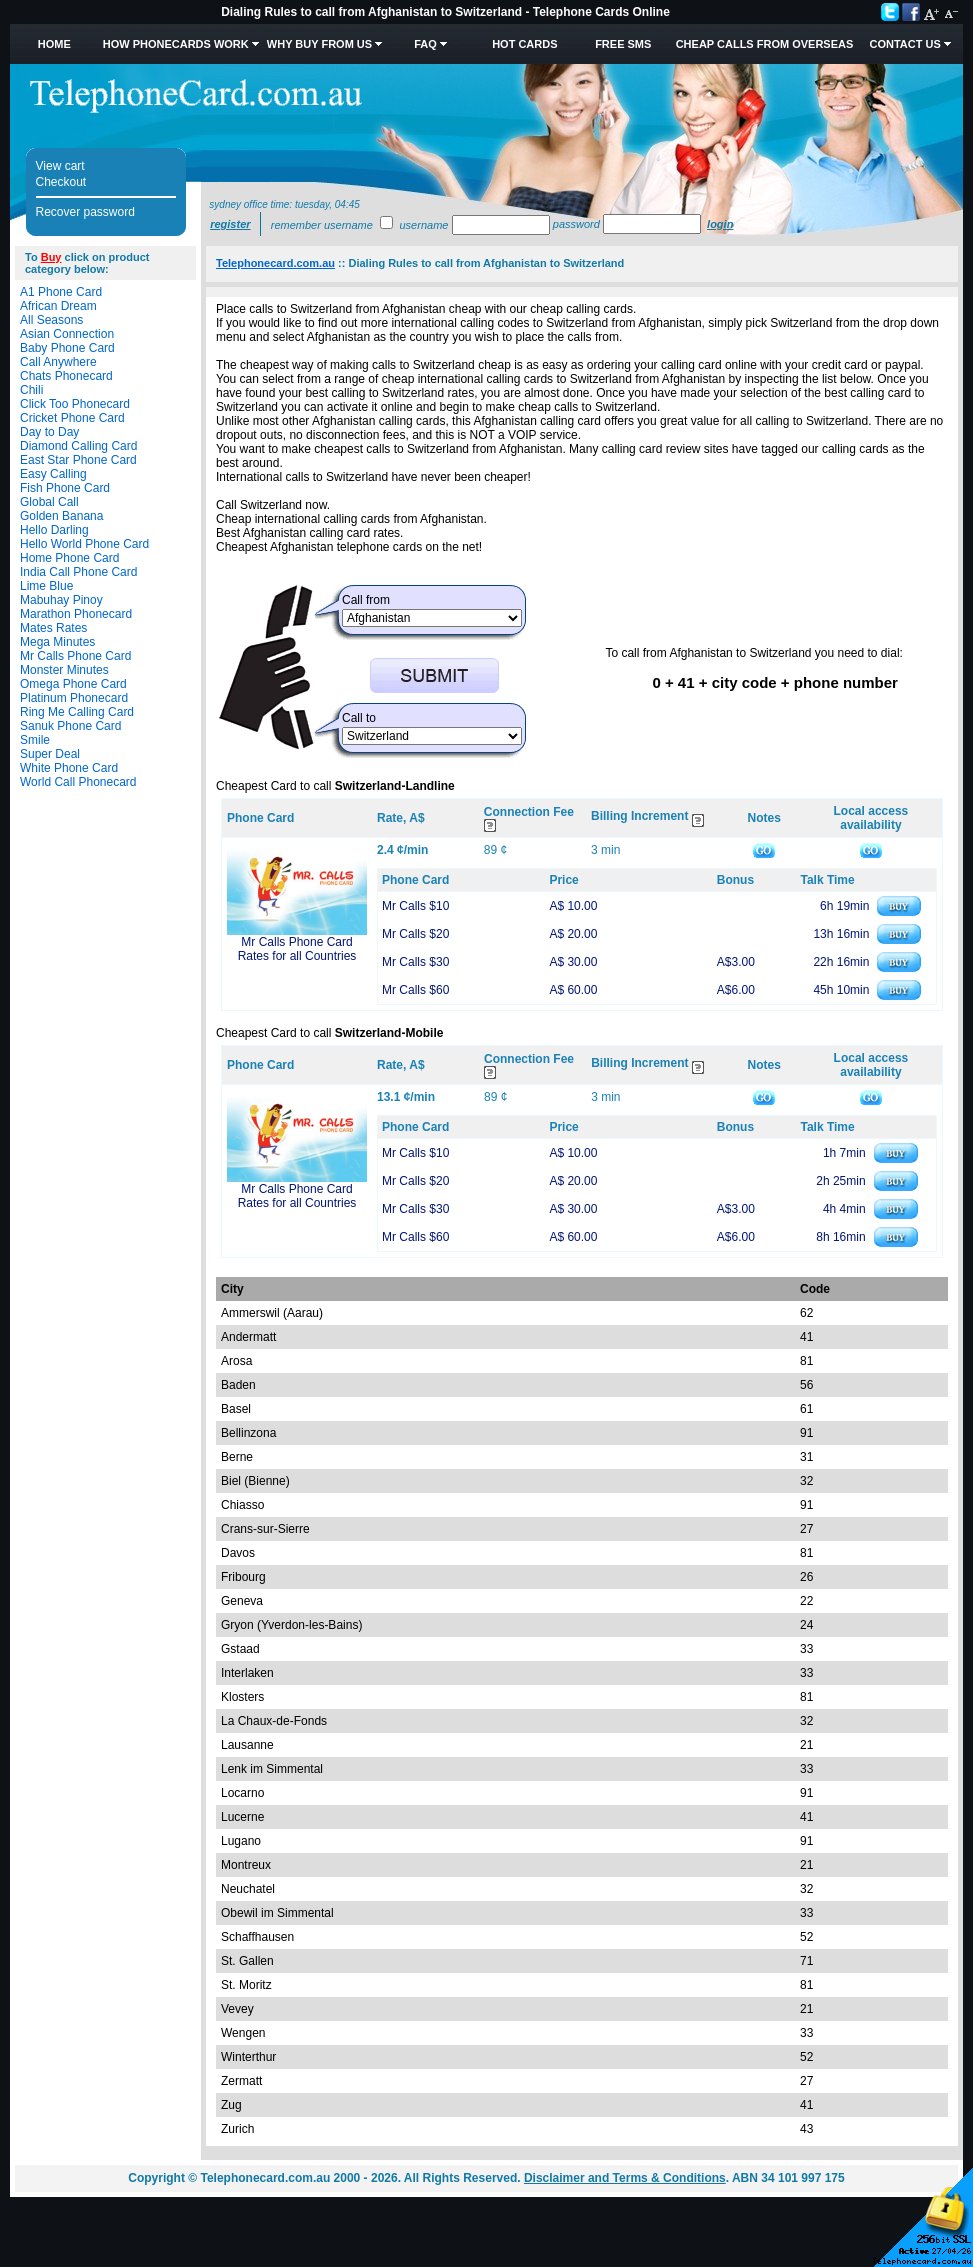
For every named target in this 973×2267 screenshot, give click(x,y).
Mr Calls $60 (415, 990)
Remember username (322, 225)
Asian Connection (67, 334)
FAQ (425, 44)
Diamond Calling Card (78, 446)
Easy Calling (53, 474)
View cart (60, 166)
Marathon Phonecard (76, 614)
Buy (51, 257)
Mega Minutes (57, 642)
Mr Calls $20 (415, 934)
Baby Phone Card (67, 348)
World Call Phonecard (78, 782)
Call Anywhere (58, 362)
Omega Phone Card (73, 684)
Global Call (49, 502)
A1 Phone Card (61, 292)
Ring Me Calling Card (77, 712)
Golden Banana (61, 516)
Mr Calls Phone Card (75, 656)
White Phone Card (69, 768)
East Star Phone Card (78, 460)
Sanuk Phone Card (70, 726)
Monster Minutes (64, 670)
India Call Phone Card (78, 572)
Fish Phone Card (65, 488)
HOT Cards (524, 44)
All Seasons (51, 320)
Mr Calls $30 (415, 962)
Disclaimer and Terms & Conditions (625, 2178)
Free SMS (623, 44)
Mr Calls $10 (415, 906)
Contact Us (904, 44)
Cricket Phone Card (72, 418)
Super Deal (50, 754)
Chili (31, 390)
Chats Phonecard (66, 376)
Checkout (61, 182)
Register (230, 224)
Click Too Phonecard (75, 404)
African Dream (58, 306)
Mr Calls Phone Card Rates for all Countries (297, 949)
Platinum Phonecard (74, 698)
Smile (35, 740)
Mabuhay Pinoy (61, 600)
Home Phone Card (69, 558)
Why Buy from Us (319, 44)
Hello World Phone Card (84, 544)
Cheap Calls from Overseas (765, 44)
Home (54, 44)
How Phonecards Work (176, 44)
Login (720, 224)
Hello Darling (54, 530)
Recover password (85, 212)
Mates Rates (53, 628)
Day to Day (49, 432)
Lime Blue (46, 586)
